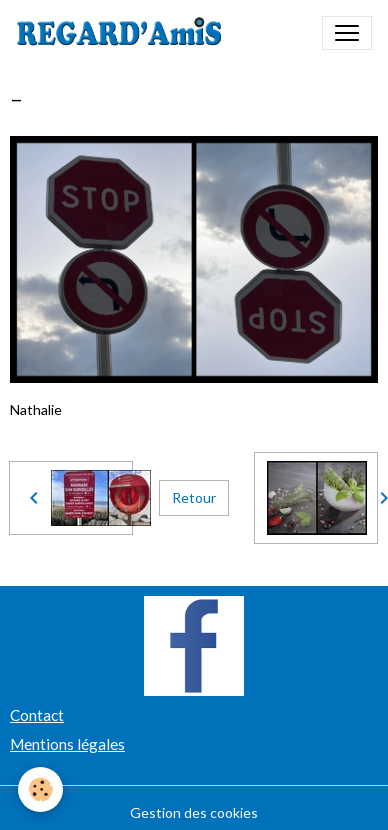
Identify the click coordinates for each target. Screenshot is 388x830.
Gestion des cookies (194, 812)
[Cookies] (40, 789)
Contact (37, 715)
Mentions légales (67, 744)
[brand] (123, 33)
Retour (194, 497)
